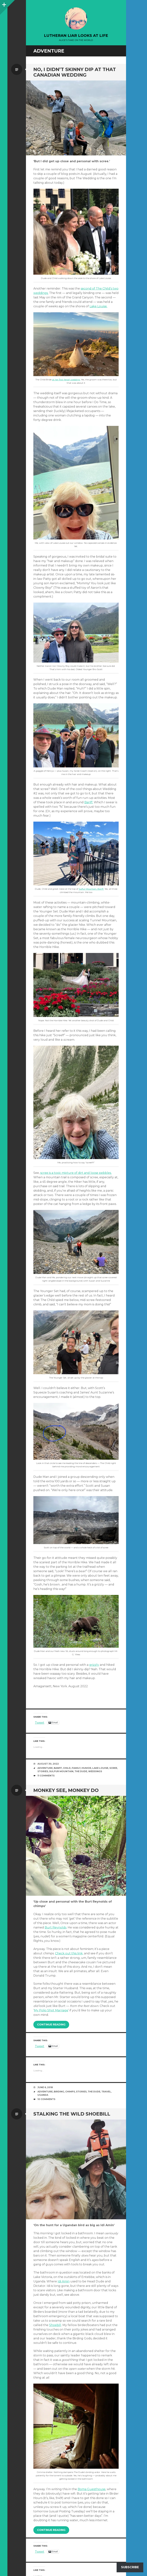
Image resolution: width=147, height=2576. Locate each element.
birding (59, 2091)
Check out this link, (69, 1953)
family (76, 1768)
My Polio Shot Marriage (51, 2010)
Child (67, 1768)
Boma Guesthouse (91, 2489)
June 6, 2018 (45, 2087)
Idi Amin (64, 2281)
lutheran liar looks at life (76, 35)
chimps (70, 2091)
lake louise (100, 1768)
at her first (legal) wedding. (66, 379)
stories (42, 1771)
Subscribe (130, 2567)
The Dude (81, 1771)
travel (106, 2091)
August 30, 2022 (48, 1763)
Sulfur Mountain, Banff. (91, 888)
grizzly (94, 1665)
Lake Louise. (98, 306)
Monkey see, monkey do (66, 1790)
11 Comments (45, 1775)
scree (113, 1768)
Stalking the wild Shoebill (71, 2114)
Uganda (42, 2095)
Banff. (88, 802)
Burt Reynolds (55, 1927)
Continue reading (51, 2024)
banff (58, 1768)
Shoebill (55, 2325)
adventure (45, 1768)
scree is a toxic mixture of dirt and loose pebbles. (76, 1173)
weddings (95, 1771)
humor (86, 1768)
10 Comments (46, 2099)
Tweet (39, 1722)
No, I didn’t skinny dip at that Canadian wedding (74, 72)
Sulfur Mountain (61, 1771)
